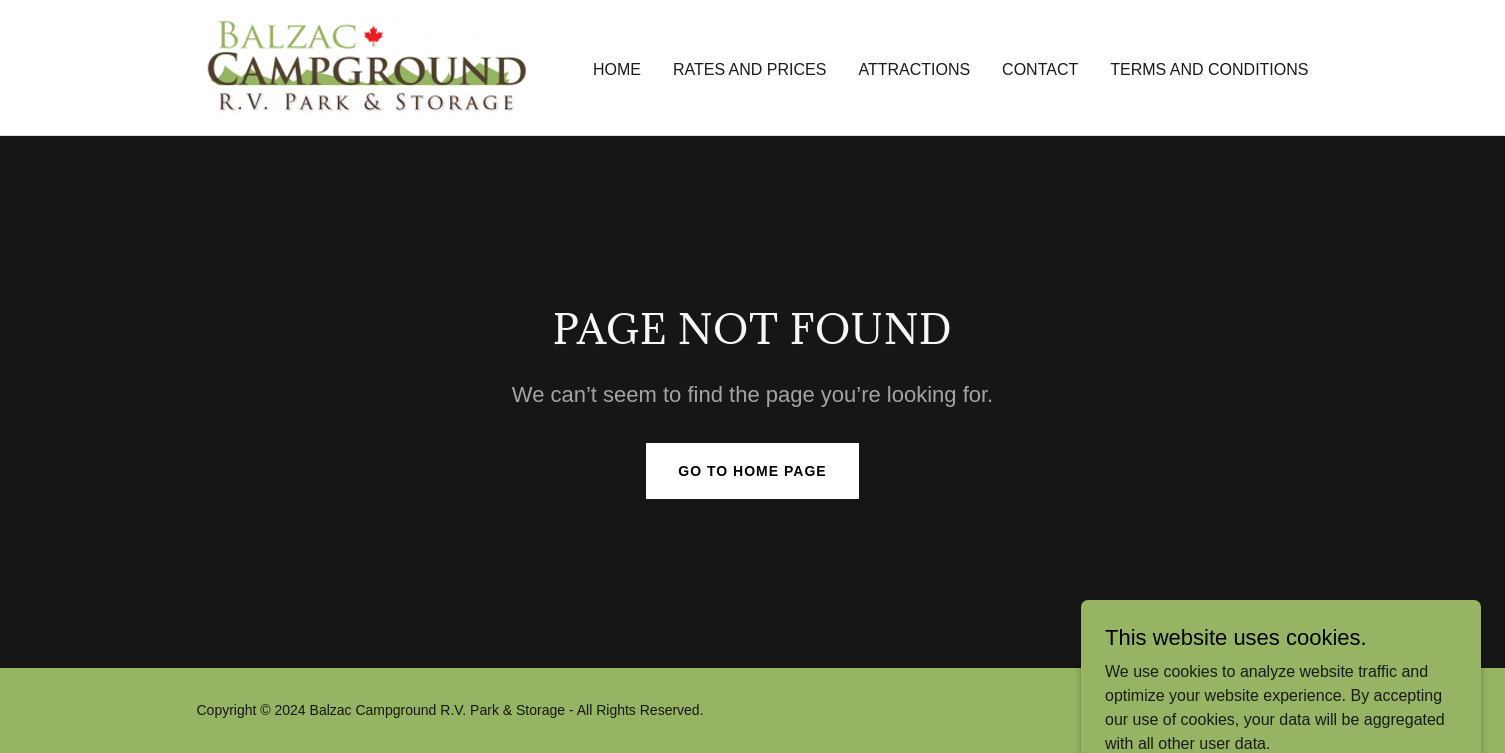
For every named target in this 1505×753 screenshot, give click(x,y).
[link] (368, 66)
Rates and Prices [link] (750, 69)
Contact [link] (1040, 69)
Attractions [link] (914, 69)
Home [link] (617, 69)
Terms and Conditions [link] (1209, 69)
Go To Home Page (752, 471)
